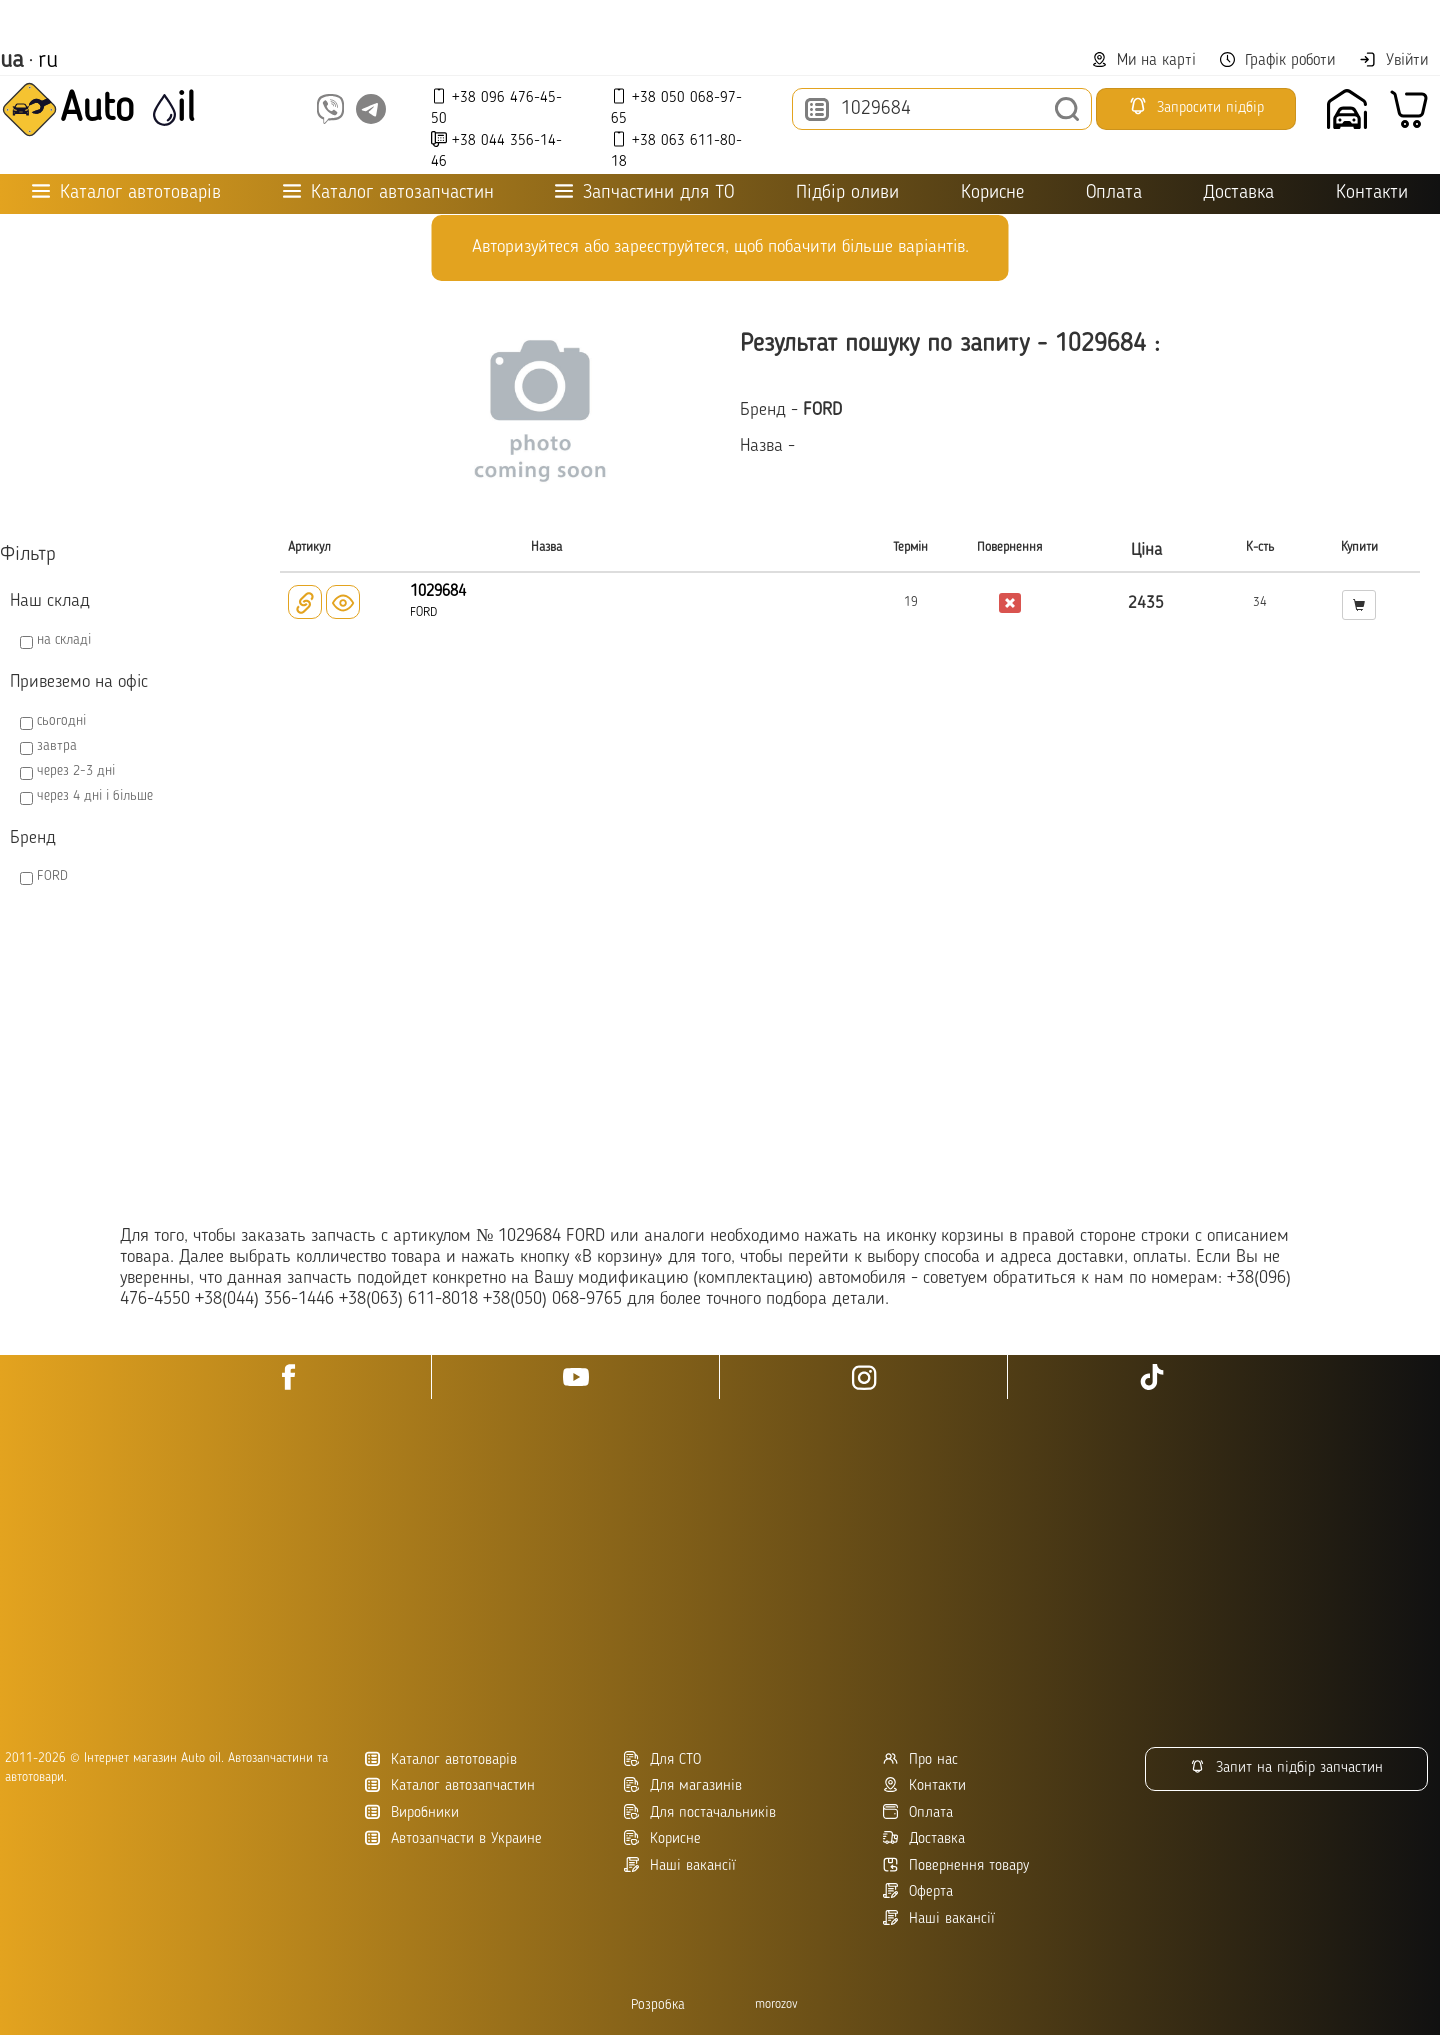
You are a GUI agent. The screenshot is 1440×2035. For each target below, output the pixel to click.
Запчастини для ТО (644, 192)
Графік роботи (1277, 60)
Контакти (1372, 193)
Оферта (918, 1891)
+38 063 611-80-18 (676, 150)
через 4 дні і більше (95, 796)
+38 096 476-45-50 (496, 107)
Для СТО (662, 1759)
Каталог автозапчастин (450, 1785)
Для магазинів (683, 1785)
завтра (57, 746)
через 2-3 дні (76, 771)
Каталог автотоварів (441, 1759)
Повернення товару (956, 1865)
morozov (776, 2004)
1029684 (438, 592)
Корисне (992, 193)
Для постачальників (700, 1812)
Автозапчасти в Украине (453, 1838)
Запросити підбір (1196, 106)
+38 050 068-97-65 (676, 107)
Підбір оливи (847, 193)
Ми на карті (1144, 60)
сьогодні (61, 721)
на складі (64, 640)
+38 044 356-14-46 (496, 150)
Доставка (1238, 193)
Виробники (412, 1812)
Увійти (1393, 60)
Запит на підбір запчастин (1286, 1767)
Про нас (920, 1759)
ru (48, 61)
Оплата (1114, 193)
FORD (52, 876)
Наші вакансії (939, 1918)
